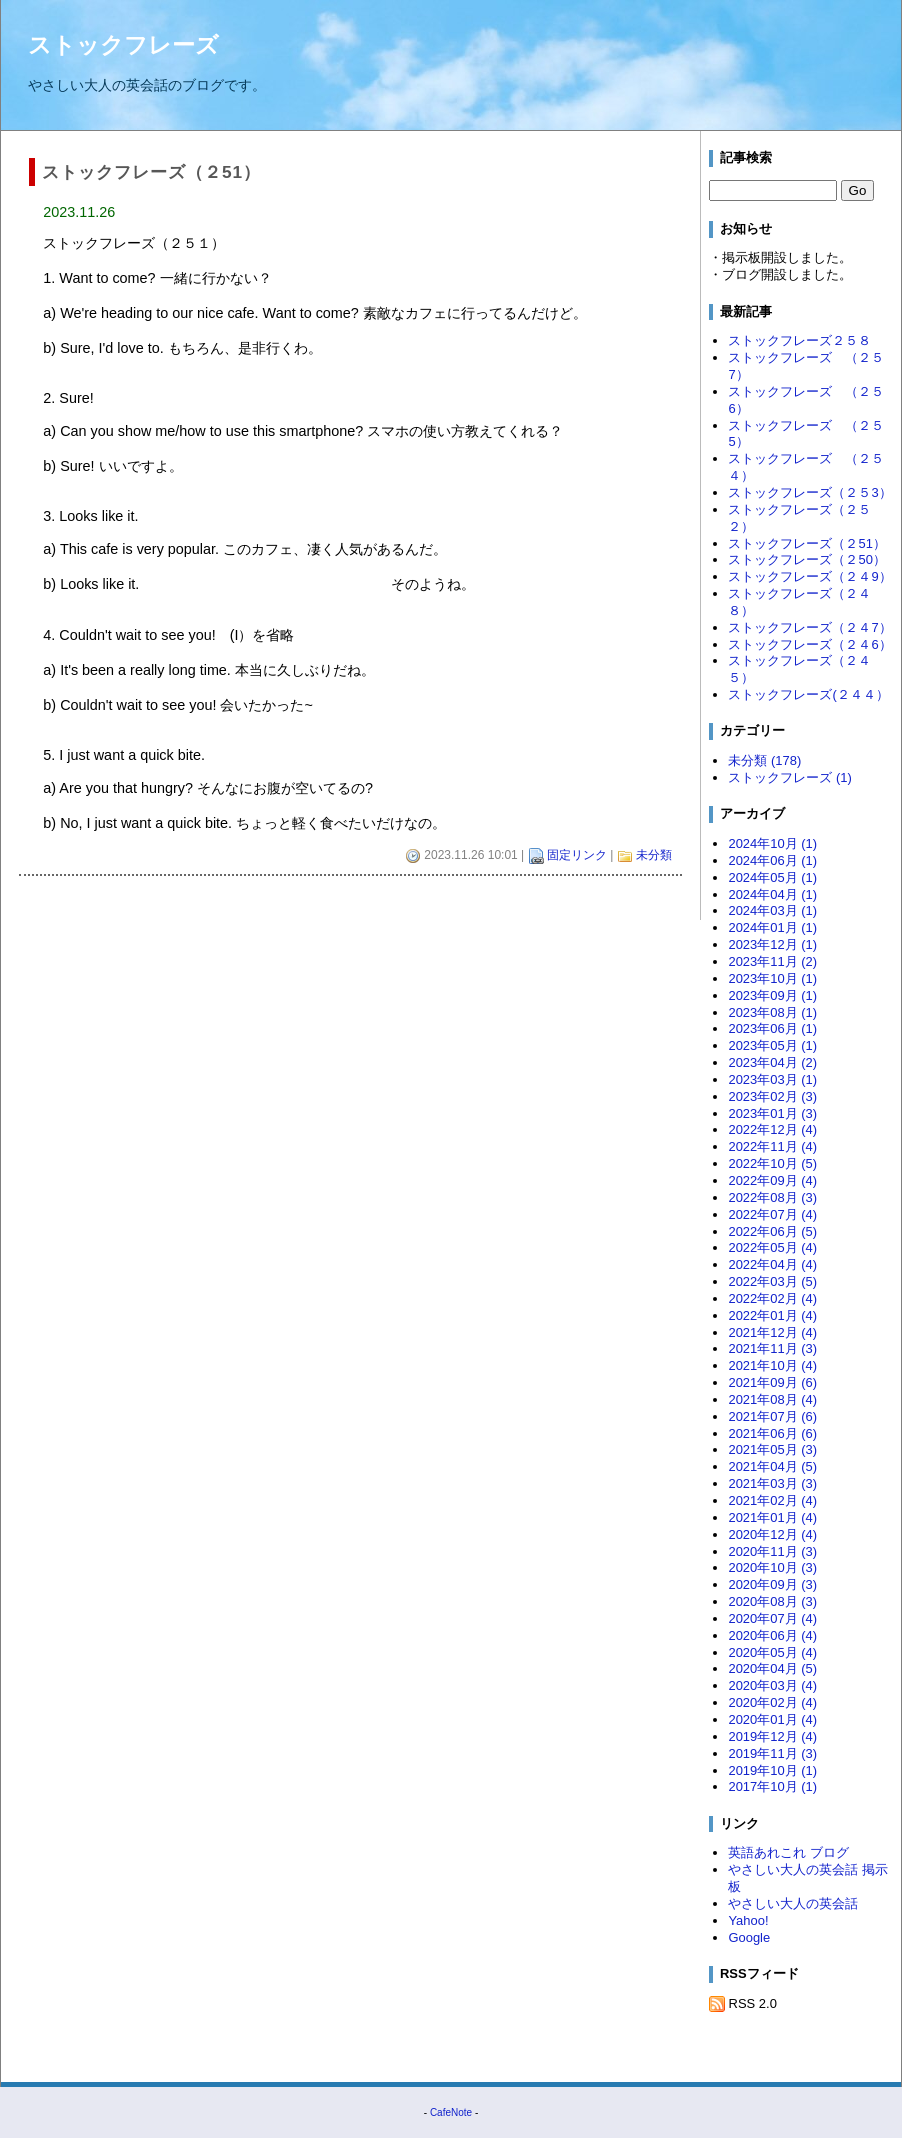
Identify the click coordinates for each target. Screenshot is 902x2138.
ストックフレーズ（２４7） (809, 627)
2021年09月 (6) (772, 1382)
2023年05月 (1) (772, 1045)
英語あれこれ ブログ (788, 1852)
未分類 (654, 855)
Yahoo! (748, 1920)
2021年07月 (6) (772, 1416)
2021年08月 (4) (772, 1399)
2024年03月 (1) (772, 910)
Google (749, 1937)
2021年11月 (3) (772, 1348)
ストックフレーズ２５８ (799, 340)
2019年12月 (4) (772, 1736)
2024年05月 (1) (772, 877)
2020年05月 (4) (772, 1652)
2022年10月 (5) (772, 1163)
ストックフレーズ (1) (789, 777)
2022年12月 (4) (772, 1129)
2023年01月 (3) (772, 1113)
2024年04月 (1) (772, 894)
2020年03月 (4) (772, 1685)
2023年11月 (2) (772, 961)
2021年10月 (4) (772, 1365)
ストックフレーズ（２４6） (809, 644)
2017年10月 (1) (772, 1786)
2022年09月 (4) (772, 1180)
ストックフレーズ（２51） (806, 543)
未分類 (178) (764, 760)
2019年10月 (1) (772, 1770)
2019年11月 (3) (772, 1753)
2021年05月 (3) (772, 1449)
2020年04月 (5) (772, 1668)
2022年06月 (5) (772, 1231)
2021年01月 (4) (772, 1517)
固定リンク (577, 855)
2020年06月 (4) (772, 1635)
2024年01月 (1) (772, 927)
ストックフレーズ (123, 45)
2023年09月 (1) (772, 995)
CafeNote (451, 2112)
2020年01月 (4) (772, 1719)
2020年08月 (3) (772, 1601)
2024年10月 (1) (772, 843)
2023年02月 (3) (772, 1096)
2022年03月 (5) (772, 1281)
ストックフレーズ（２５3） (809, 492)
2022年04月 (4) (772, 1264)
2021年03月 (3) (772, 1483)
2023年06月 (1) (772, 1028)
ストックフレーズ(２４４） (808, 694)
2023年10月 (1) (772, 978)
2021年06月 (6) (772, 1433)
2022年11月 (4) (772, 1146)
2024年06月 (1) (772, 860)
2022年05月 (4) (772, 1247)
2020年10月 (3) (772, 1567)
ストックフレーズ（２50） (806, 559)
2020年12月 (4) (772, 1534)
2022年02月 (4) (772, 1298)
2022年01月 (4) (772, 1315)
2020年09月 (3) (772, 1584)
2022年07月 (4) (772, 1214)
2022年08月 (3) (772, 1197)
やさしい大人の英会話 (793, 1903)
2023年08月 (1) (772, 1012)
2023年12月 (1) (772, 944)
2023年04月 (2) (772, 1062)
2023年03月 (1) (772, 1079)
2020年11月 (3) (772, 1551)
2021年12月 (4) (772, 1332)
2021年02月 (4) (772, 1500)
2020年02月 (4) (772, 1702)
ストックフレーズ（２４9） (809, 576)
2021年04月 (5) (772, 1466)
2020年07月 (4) (772, 1618)
